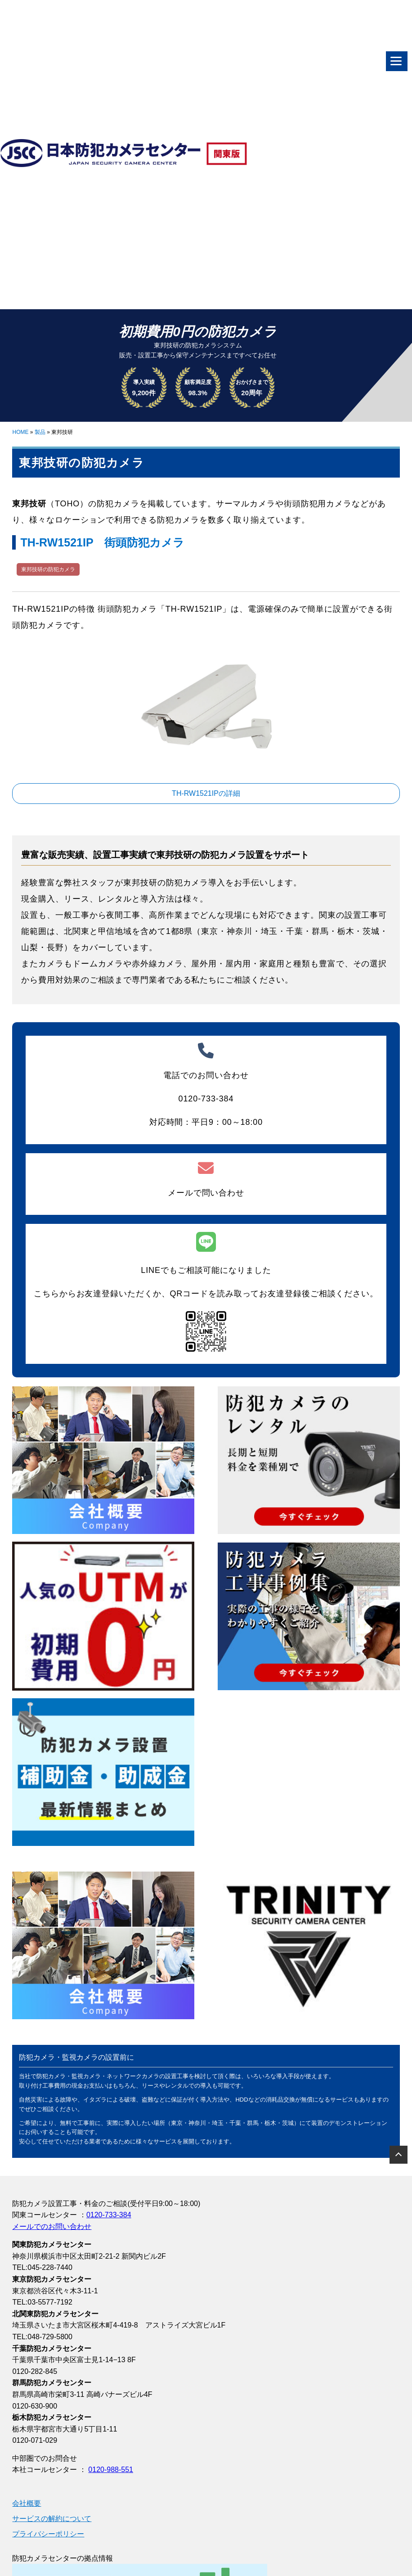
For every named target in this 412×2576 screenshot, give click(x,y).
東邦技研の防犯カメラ (48, 569)
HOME (20, 432)
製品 (40, 432)
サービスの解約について (51, 2518)
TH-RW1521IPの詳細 (206, 793)
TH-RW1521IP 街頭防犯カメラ (102, 542)
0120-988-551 (110, 2469)
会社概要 (26, 2503)
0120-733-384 (108, 2215)
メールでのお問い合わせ (51, 2226)
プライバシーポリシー (48, 2534)
